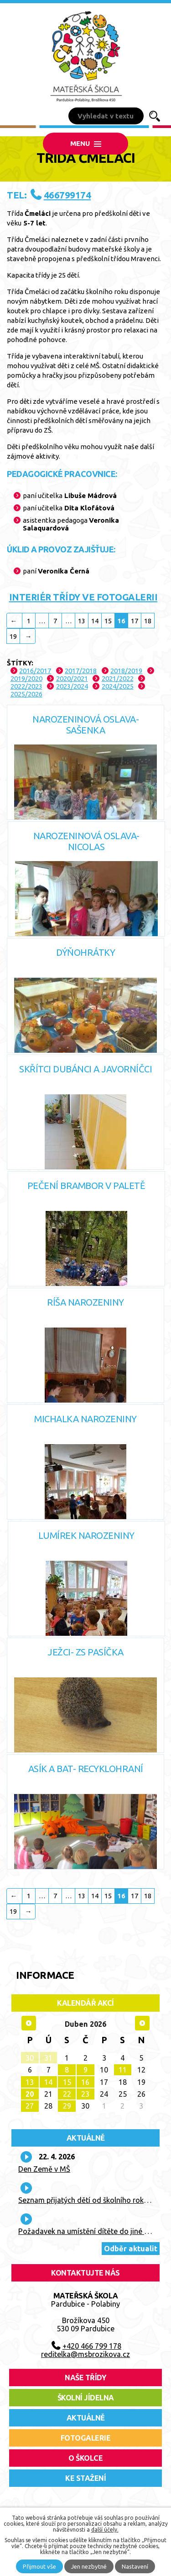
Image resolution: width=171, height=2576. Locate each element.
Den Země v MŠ (44, 2169)
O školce (85, 2458)
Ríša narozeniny (85, 1302)
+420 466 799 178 (91, 2346)
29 (67, 2106)
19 (13, 636)
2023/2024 (72, 686)
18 (147, 621)
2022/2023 (26, 686)
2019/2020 (26, 678)
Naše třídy (85, 2377)
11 (123, 2070)
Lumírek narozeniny (86, 1535)
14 (94, 621)
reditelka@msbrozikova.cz (85, 2354)
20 (30, 2094)
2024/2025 (118, 686)
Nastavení (135, 2566)
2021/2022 (118, 678)
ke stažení (85, 2478)
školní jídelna (85, 2398)
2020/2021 (72, 678)
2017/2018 (81, 671)
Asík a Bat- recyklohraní (85, 1768)
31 (48, 2058)
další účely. (105, 2530)
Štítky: (20, 663)
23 (85, 2094)
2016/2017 (35, 671)
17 (134, 621)
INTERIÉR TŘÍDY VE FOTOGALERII (83, 597)
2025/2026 (26, 694)
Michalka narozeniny (85, 1419)
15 (108, 621)
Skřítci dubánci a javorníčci (85, 1069)
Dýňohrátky (85, 952)
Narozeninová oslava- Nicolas (86, 841)
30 (30, 2058)
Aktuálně (86, 2138)
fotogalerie (86, 2438)
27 (30, 2106)
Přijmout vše (39, 2566)
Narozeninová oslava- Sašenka (85, 724)
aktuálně (86, 2418)
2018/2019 (126, 671)
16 (85, 2082)
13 (81, 621)
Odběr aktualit (130, 2248)
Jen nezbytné (89, 2566)
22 (67, 2094)
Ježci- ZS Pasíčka (85, 1652)
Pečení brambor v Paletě (86, 1185)
